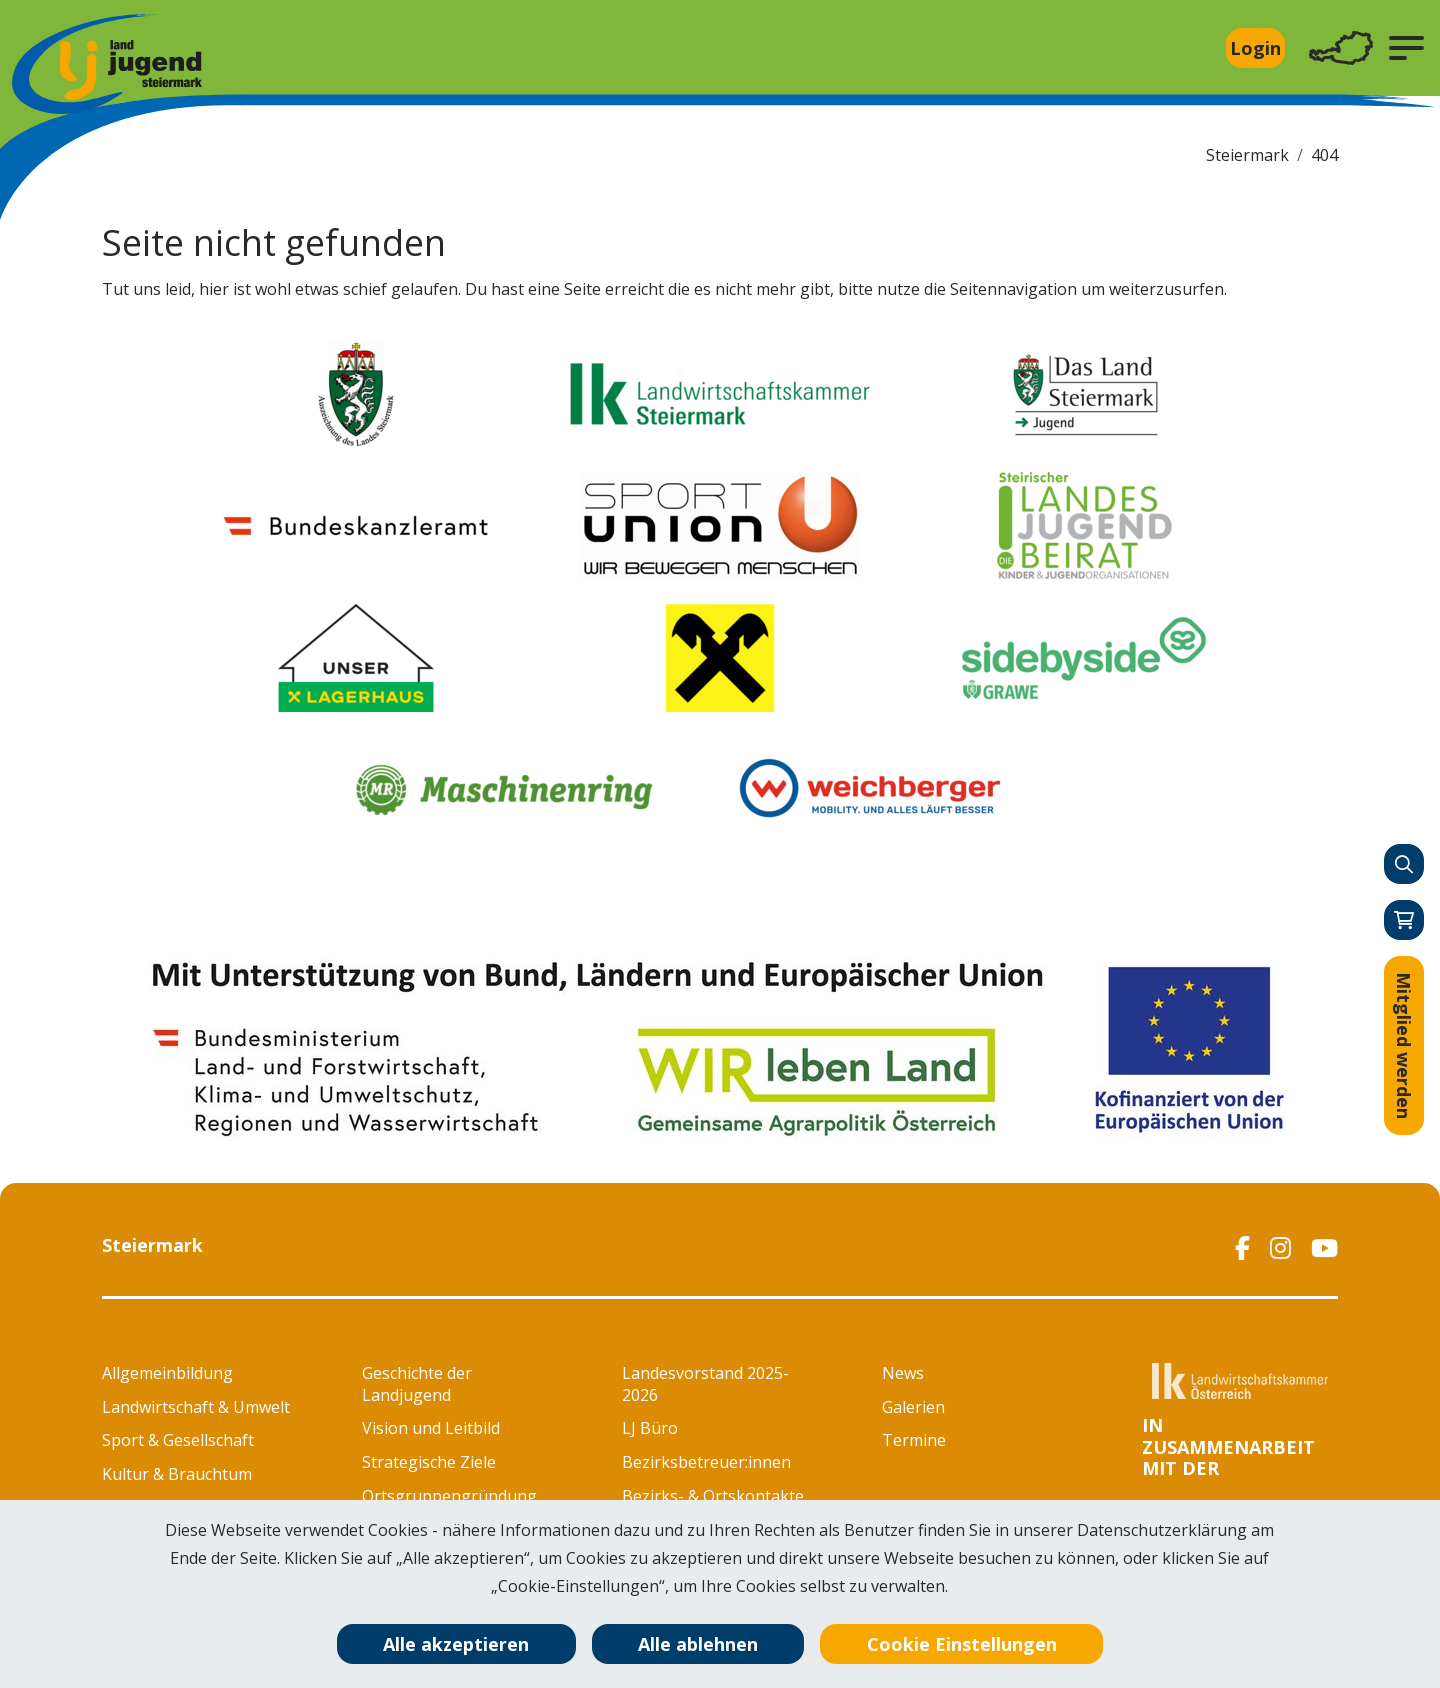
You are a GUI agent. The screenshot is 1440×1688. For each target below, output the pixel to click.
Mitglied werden (1404, 1045)
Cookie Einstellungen (962, 1644)
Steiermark (1247, 155)
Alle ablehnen (698, 1644)
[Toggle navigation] (1341, 48)
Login (1255, 48)
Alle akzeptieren (456, 1644)
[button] (1406, 48)
